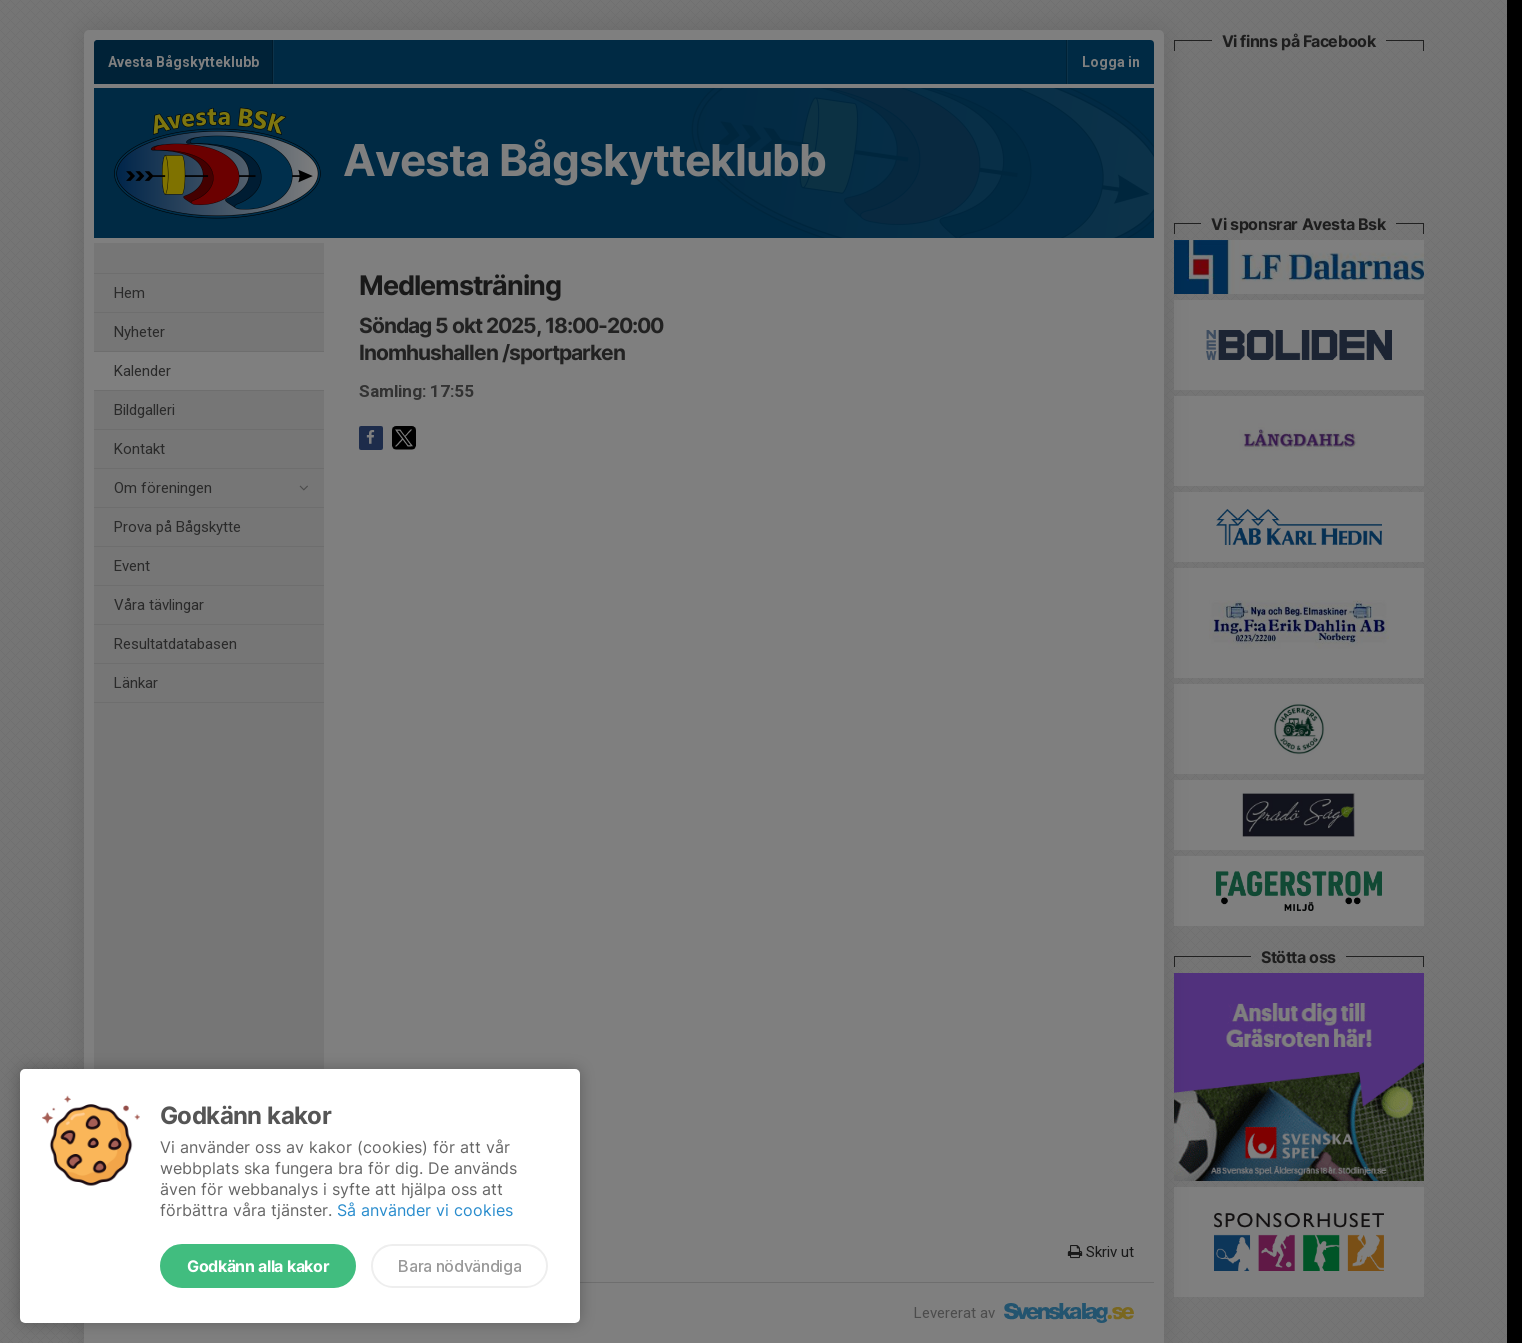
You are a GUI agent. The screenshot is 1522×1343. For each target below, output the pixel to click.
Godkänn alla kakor (258, 1266)
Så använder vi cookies (425, 1210)
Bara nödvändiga (459, 1266)
